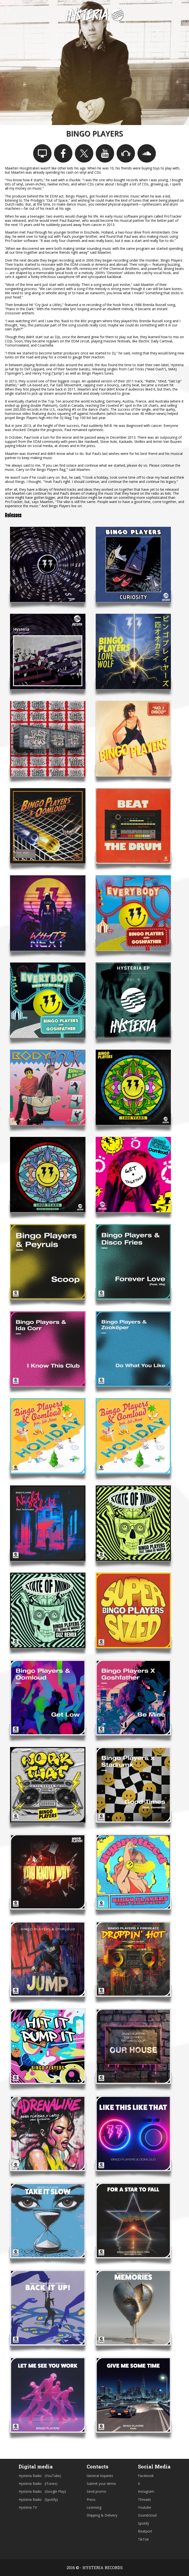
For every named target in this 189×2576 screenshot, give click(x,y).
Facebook (146, 2475)
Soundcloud (147, 2515)
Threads (144, 2499)
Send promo (96, 2491)
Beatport (145, 2531)
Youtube (144, 2507)
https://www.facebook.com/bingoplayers (63, 153)
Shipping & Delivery (102, 2515)
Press (91, 2499)
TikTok (143, 2539)
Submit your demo (101, 2483)
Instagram (146, 2491)
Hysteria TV (28, 2507)
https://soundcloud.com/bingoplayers (146, 153)
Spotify (143, 2523)
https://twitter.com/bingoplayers (84, 153)
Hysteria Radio (30, 2475)
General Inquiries (100, 2475)
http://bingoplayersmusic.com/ (42, 153)
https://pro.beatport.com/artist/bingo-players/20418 (126, 153)
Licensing (94, 2507)
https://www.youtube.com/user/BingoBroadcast (105, 153)
